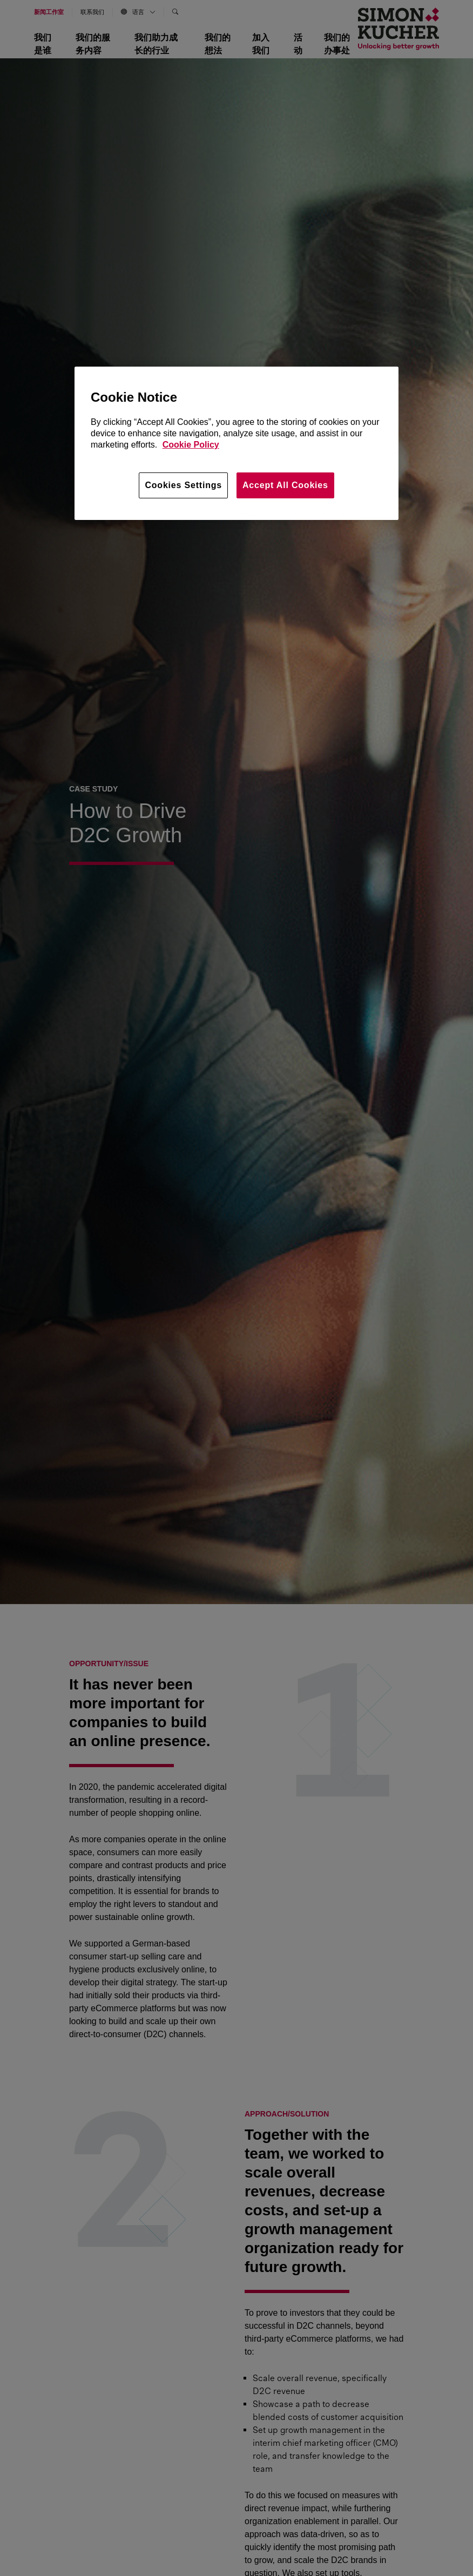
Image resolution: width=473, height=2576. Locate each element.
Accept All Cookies (285, 485)
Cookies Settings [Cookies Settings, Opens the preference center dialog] (183, 485)
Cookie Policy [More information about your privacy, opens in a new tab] (191, 444)
